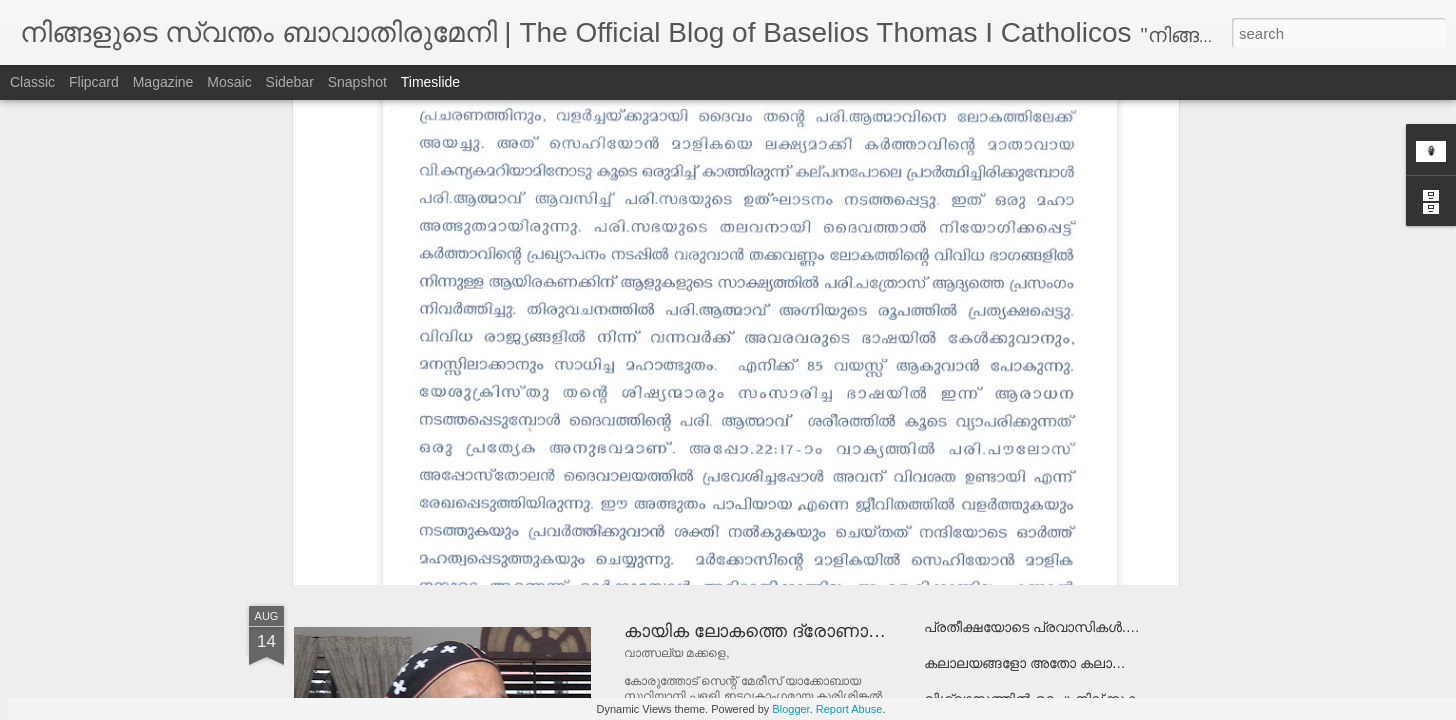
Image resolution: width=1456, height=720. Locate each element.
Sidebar (290, 82)
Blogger (790, 709)
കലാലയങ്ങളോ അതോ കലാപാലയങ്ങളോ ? (1068, 663)
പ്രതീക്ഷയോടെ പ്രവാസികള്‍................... (1060, 627)
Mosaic (229, 82)
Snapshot (357, 82)
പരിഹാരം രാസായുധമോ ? (1012, 435)
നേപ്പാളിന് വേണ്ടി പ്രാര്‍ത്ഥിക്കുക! (480, 464)
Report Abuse (849, 709)
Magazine (163, 82)
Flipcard (94, 82)
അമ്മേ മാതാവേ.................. (1009, 471)
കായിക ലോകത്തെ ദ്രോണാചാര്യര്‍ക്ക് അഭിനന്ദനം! (845, 631)
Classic (32, 82)
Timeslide (430, 82)
